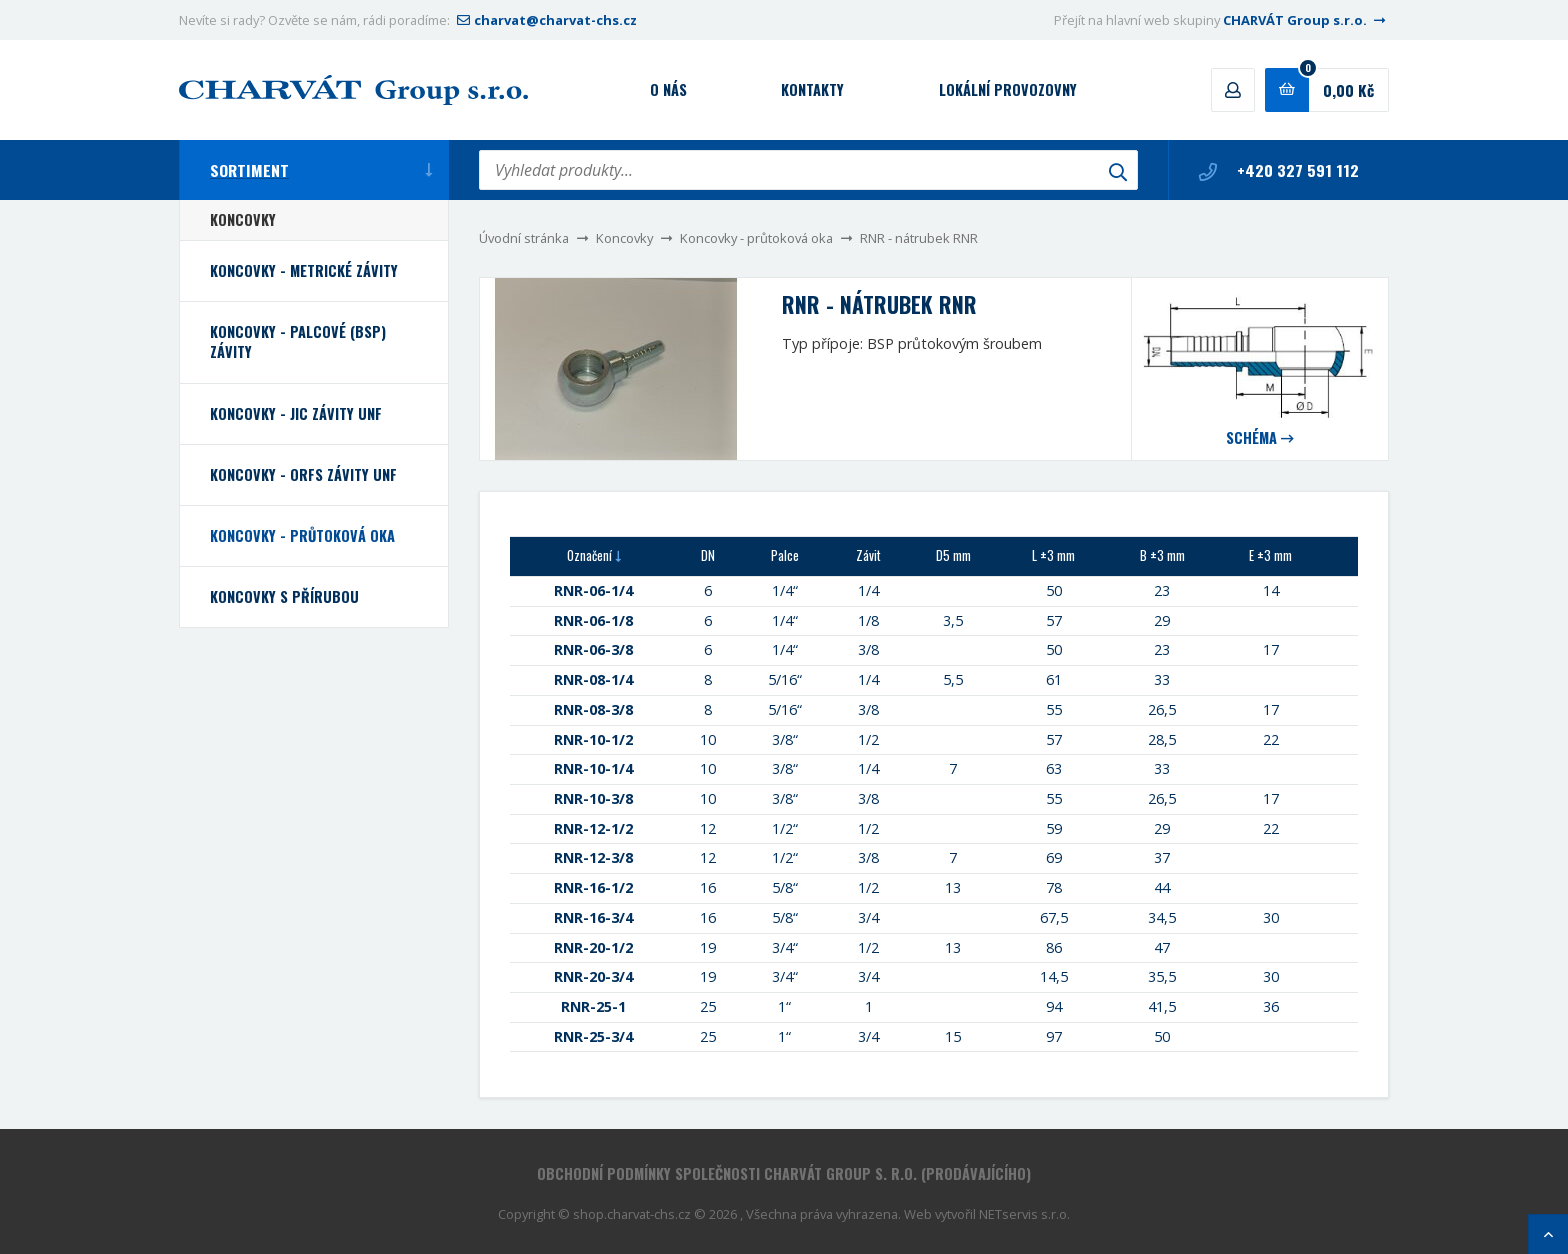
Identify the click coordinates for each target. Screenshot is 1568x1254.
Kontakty (812, 89)
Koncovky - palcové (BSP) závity (298, 341)
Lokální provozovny (1008, 89)
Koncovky (624, 238)
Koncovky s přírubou (284, 596)
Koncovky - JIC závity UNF (296, 413)
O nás (668, 89)
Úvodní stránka (524, 238)
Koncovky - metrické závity (304, 270)
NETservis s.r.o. (1024, 1214)
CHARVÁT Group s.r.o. (1306, 20)
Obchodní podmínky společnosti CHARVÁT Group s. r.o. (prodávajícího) (784, 1173)
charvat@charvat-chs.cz (545, 20)
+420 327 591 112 (1279, 170)
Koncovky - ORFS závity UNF (303, 474)
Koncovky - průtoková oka (756, 238)
